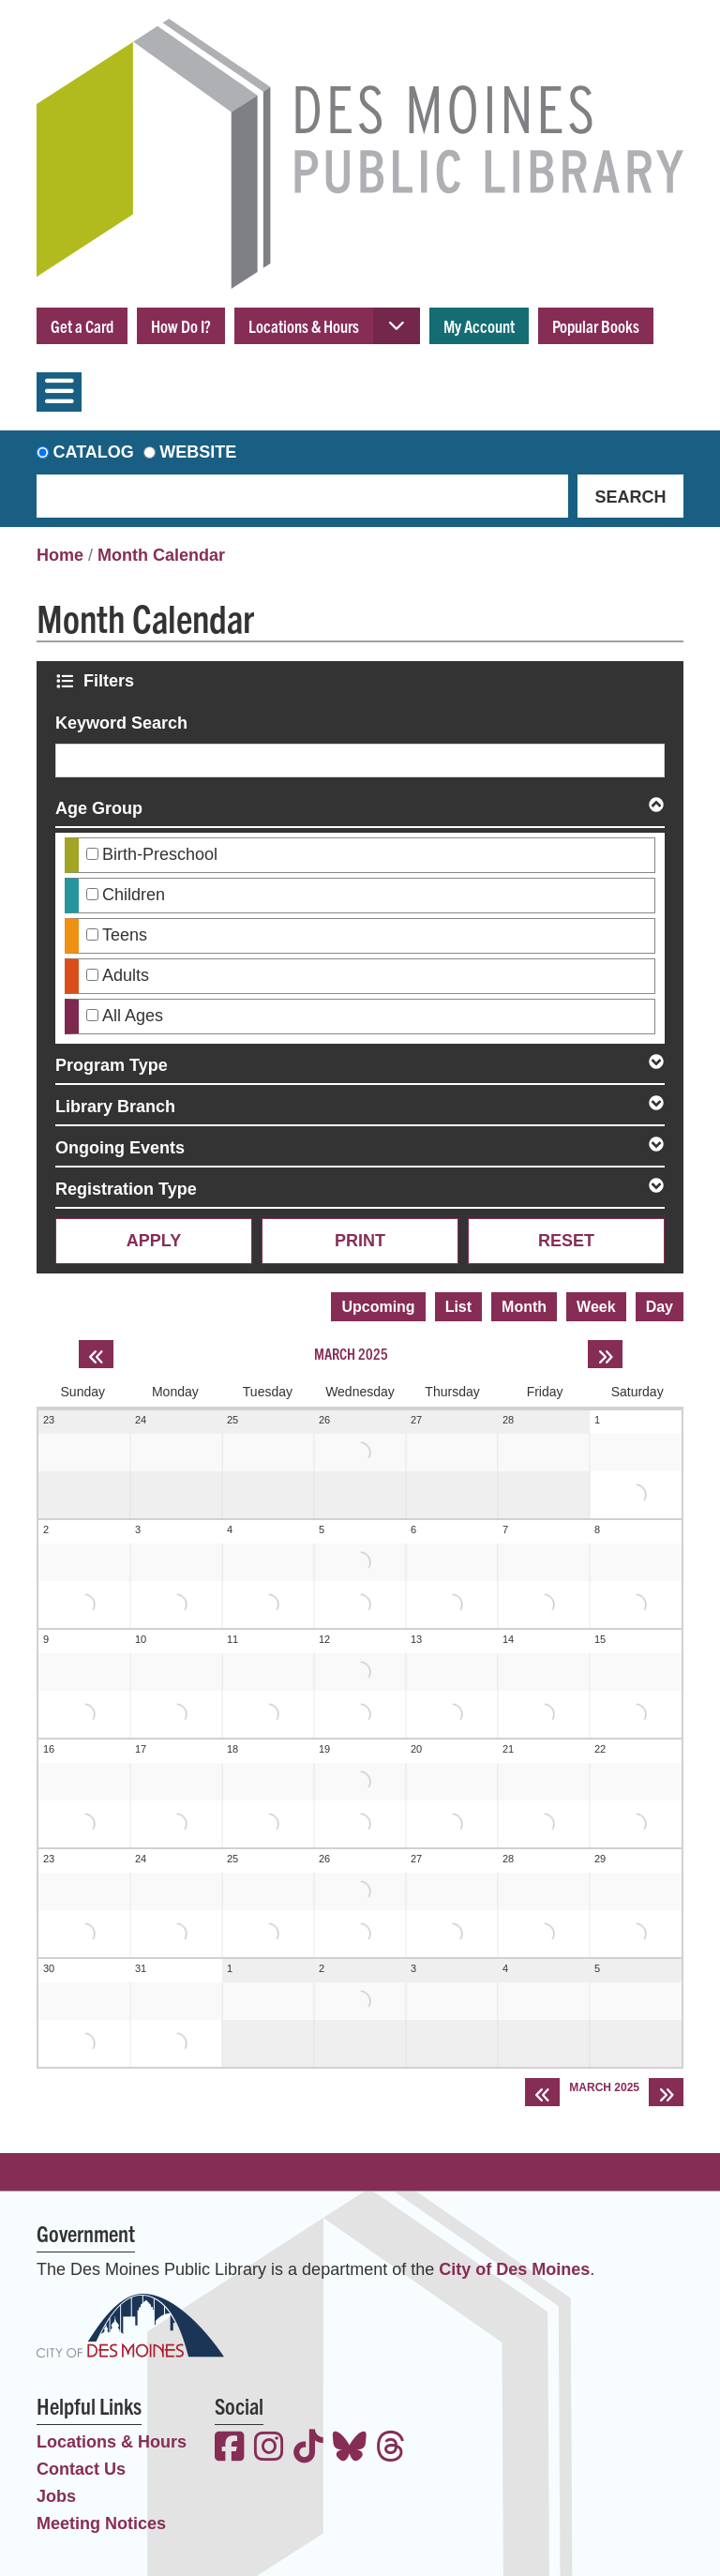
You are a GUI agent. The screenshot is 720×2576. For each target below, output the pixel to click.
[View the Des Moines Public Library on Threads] (391, 2449)
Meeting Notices (101, 2523)
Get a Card (82, 326)
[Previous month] (96, 1354)
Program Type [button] (111, 1065)
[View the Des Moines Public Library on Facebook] (230, 2449)
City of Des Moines (514, 2269)
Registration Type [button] (126, 1189)
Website (197, 452)
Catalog (93, 452)
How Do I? (181, 326)
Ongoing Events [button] (120, 1147)
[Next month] (605, 1354)
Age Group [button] (98, 808)
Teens (124, 935)
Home (60, 555)
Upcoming (377, 1307)
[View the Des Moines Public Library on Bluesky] (350, 2449)
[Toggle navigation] (59, 392)
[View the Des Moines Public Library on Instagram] (269, 2449)
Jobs (56, 2496)
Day (659, 1307)
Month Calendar (161, 555)
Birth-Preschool (160, 854)
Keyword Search (121, 723)
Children (133, 894)
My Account (479, 326)
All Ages (132, 1015)
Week (596, 1307)
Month (524, 1307)
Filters (110, 680)
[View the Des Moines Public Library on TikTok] (308, 2449)
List (458, 1307)
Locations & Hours (303, 326)
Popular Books (595, 326)
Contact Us (81, 2469)
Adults (125, 975)
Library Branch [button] (115, 1106)
